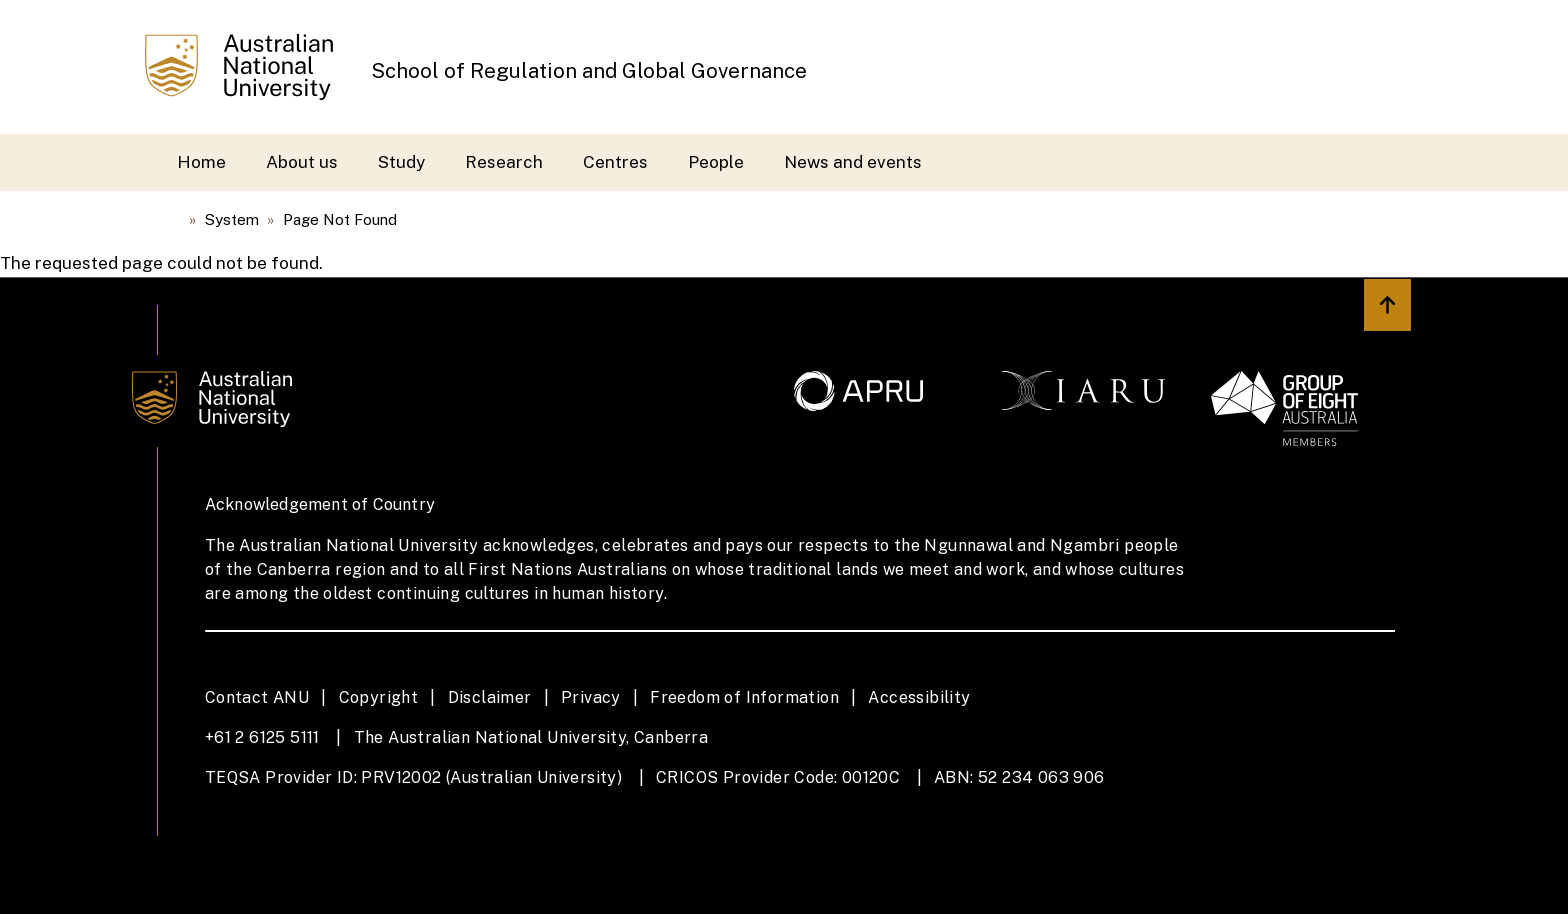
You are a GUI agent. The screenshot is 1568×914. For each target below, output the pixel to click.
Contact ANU (257, 697)
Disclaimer (490, 697)
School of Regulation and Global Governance (589, 71)
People (716, 162)
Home (201, 162)
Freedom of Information (744, 697)
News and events (853, 162)
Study (401, 162)
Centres (615, 162)
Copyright (379, 697)
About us (302, 162)
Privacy (591, 697)
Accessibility (919, 697)
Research (504, 162)
